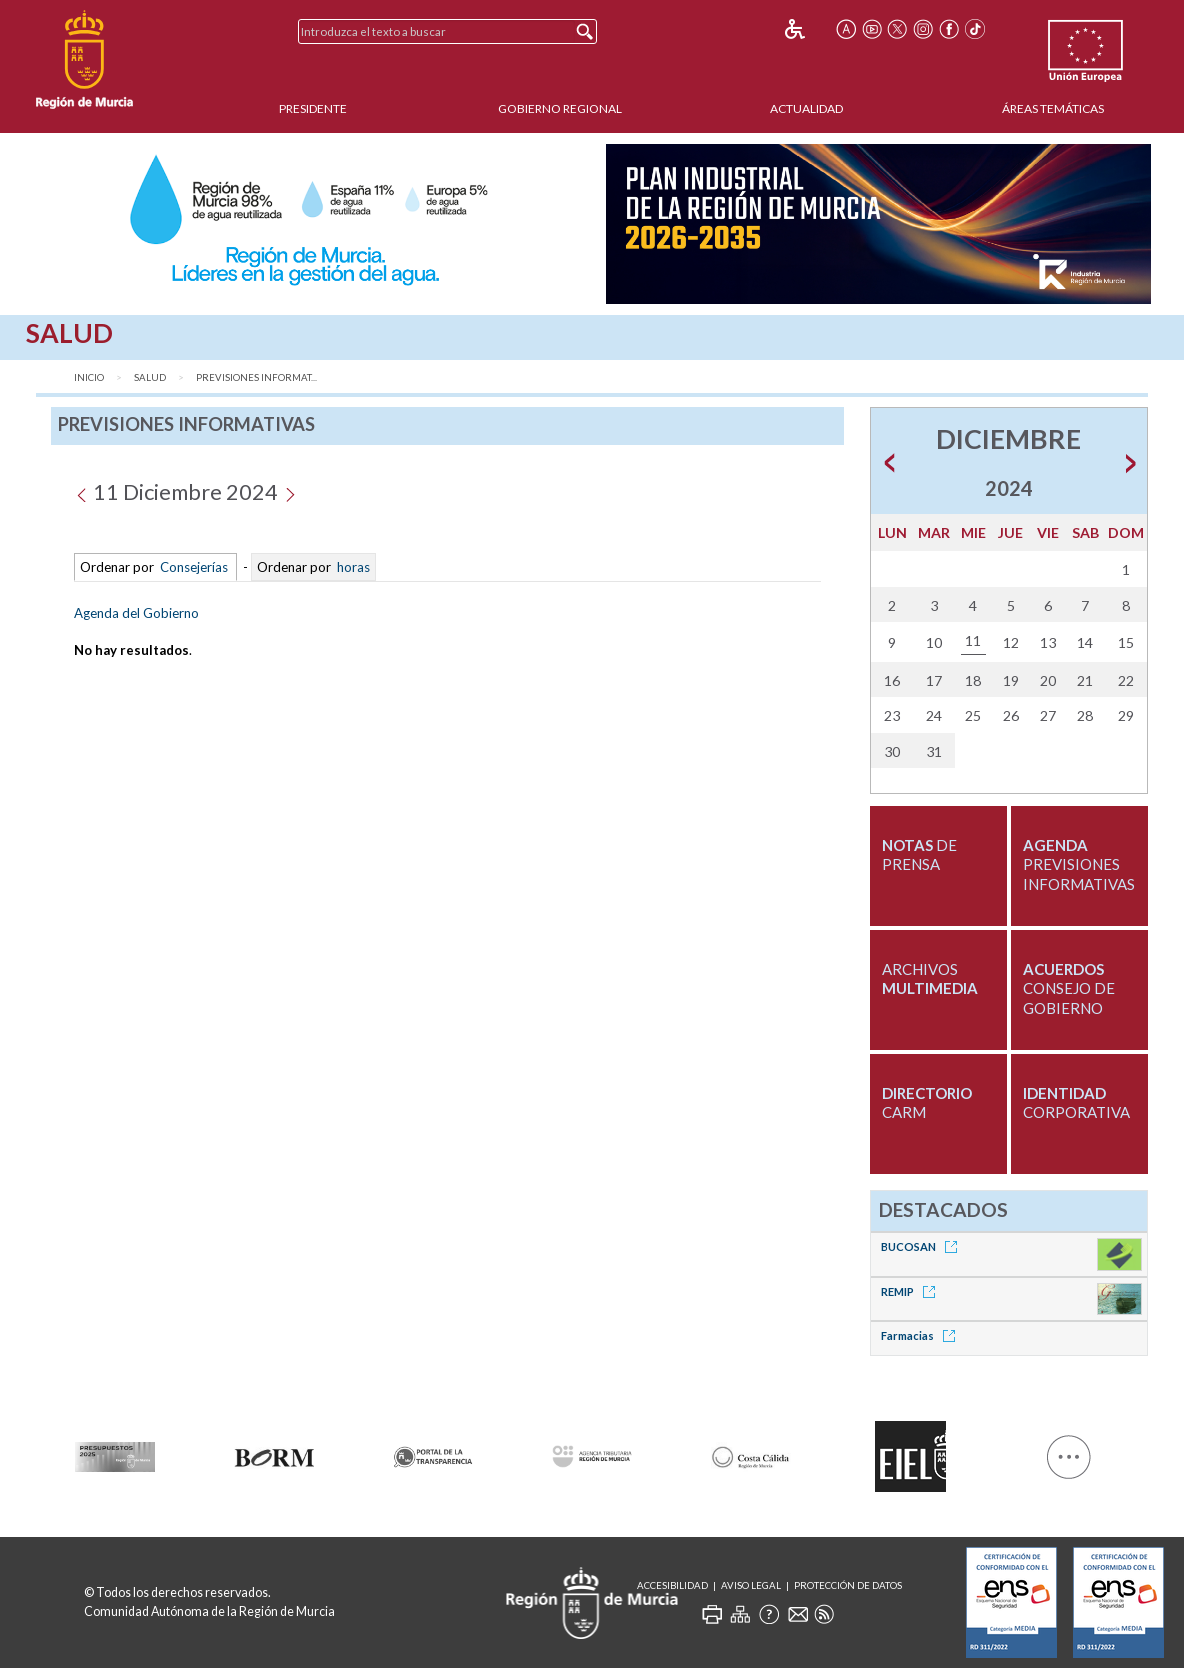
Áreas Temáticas (1053, 108)
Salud (150, 377)
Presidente (313, 108)
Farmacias (921, 1335)
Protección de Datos (848, 1585)
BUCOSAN (922, 1246)
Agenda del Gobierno (136, 613)
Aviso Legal (751, 1585)
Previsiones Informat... (256, 377)
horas (352, 567)
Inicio (89, 377)
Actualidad (806, 108)
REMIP (911, 1291)
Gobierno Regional (560, 108)
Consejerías (194, 567)
